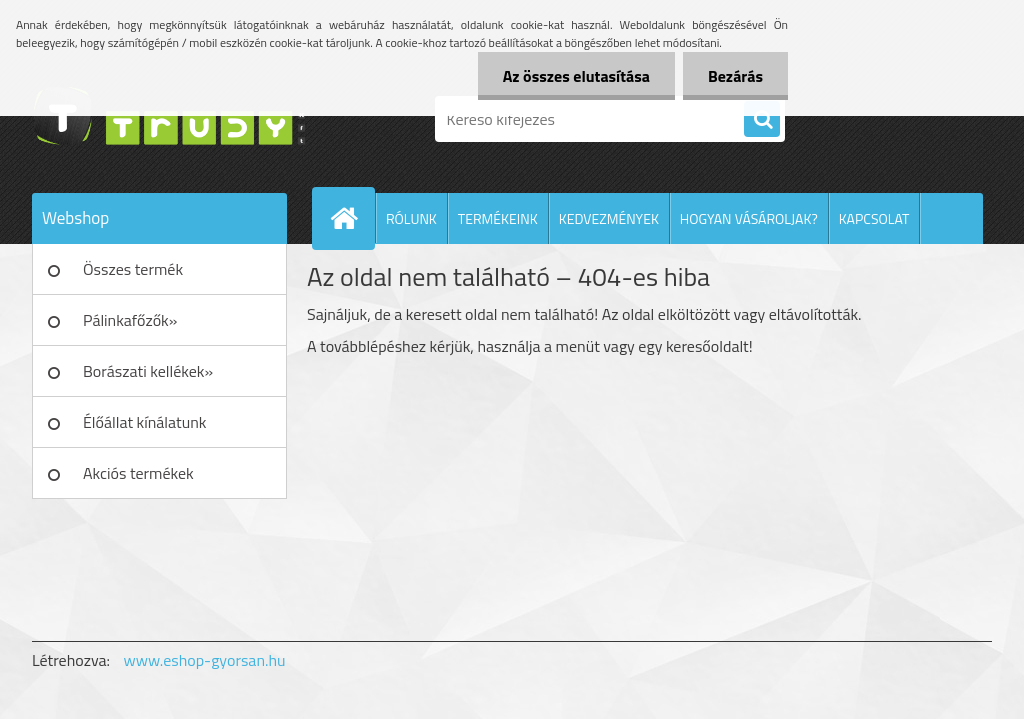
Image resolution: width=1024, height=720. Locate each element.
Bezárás (735, 76)
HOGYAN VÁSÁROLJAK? (749, 218)
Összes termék (133, 269)
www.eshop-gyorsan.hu (205, 660)
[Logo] (169, 119)
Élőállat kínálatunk (144, 422)
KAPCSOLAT (874, 218)
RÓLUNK (411, 218)
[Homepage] (352, 218)
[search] (762, 120)
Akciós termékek (138, 473)
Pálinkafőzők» (130, 320)
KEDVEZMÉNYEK (609, 218)
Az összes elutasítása (576, 76)
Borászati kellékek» (148, 371)
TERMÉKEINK (498, 218)
